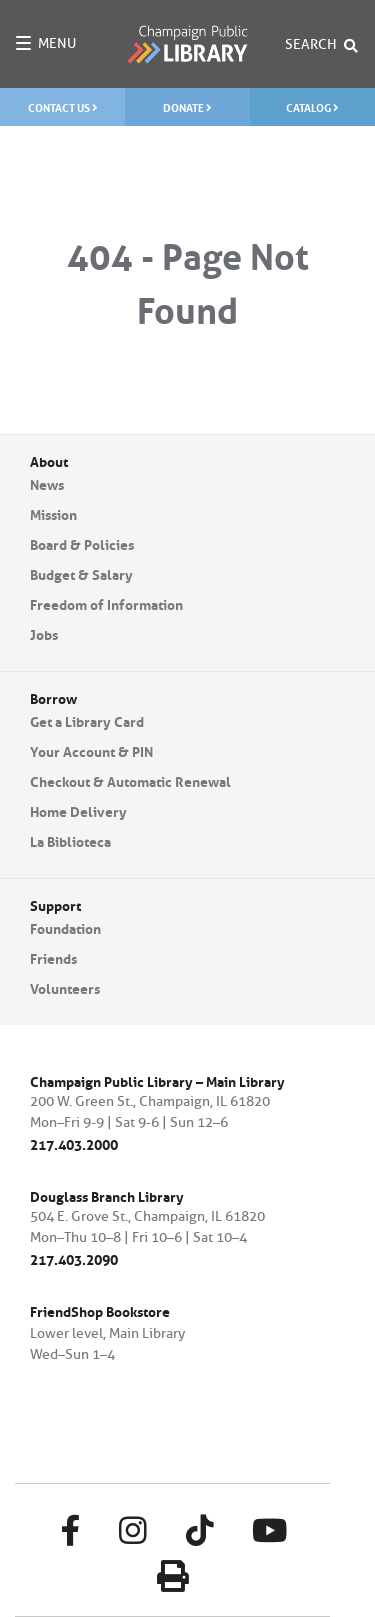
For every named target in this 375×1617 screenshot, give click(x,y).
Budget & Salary (81, 573)
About (49, 460)
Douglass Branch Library (107, 1195)
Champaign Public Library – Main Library (157, 1080)
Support (55, 904)
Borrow (53, 697)
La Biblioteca (70, 840)
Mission (53, 513)
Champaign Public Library (187, 44)
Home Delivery (78, 810)
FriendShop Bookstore (100, 1310)
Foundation (65, 927)
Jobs (44, 633)
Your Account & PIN (91, 750)
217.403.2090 (74, 1258)
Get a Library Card (87, 720)
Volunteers (65, 987)
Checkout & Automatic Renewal (130, 780)
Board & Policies (82, 543)
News (47, 483)
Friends (53, 957)
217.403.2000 (74, 1143)
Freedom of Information (106, 603)
